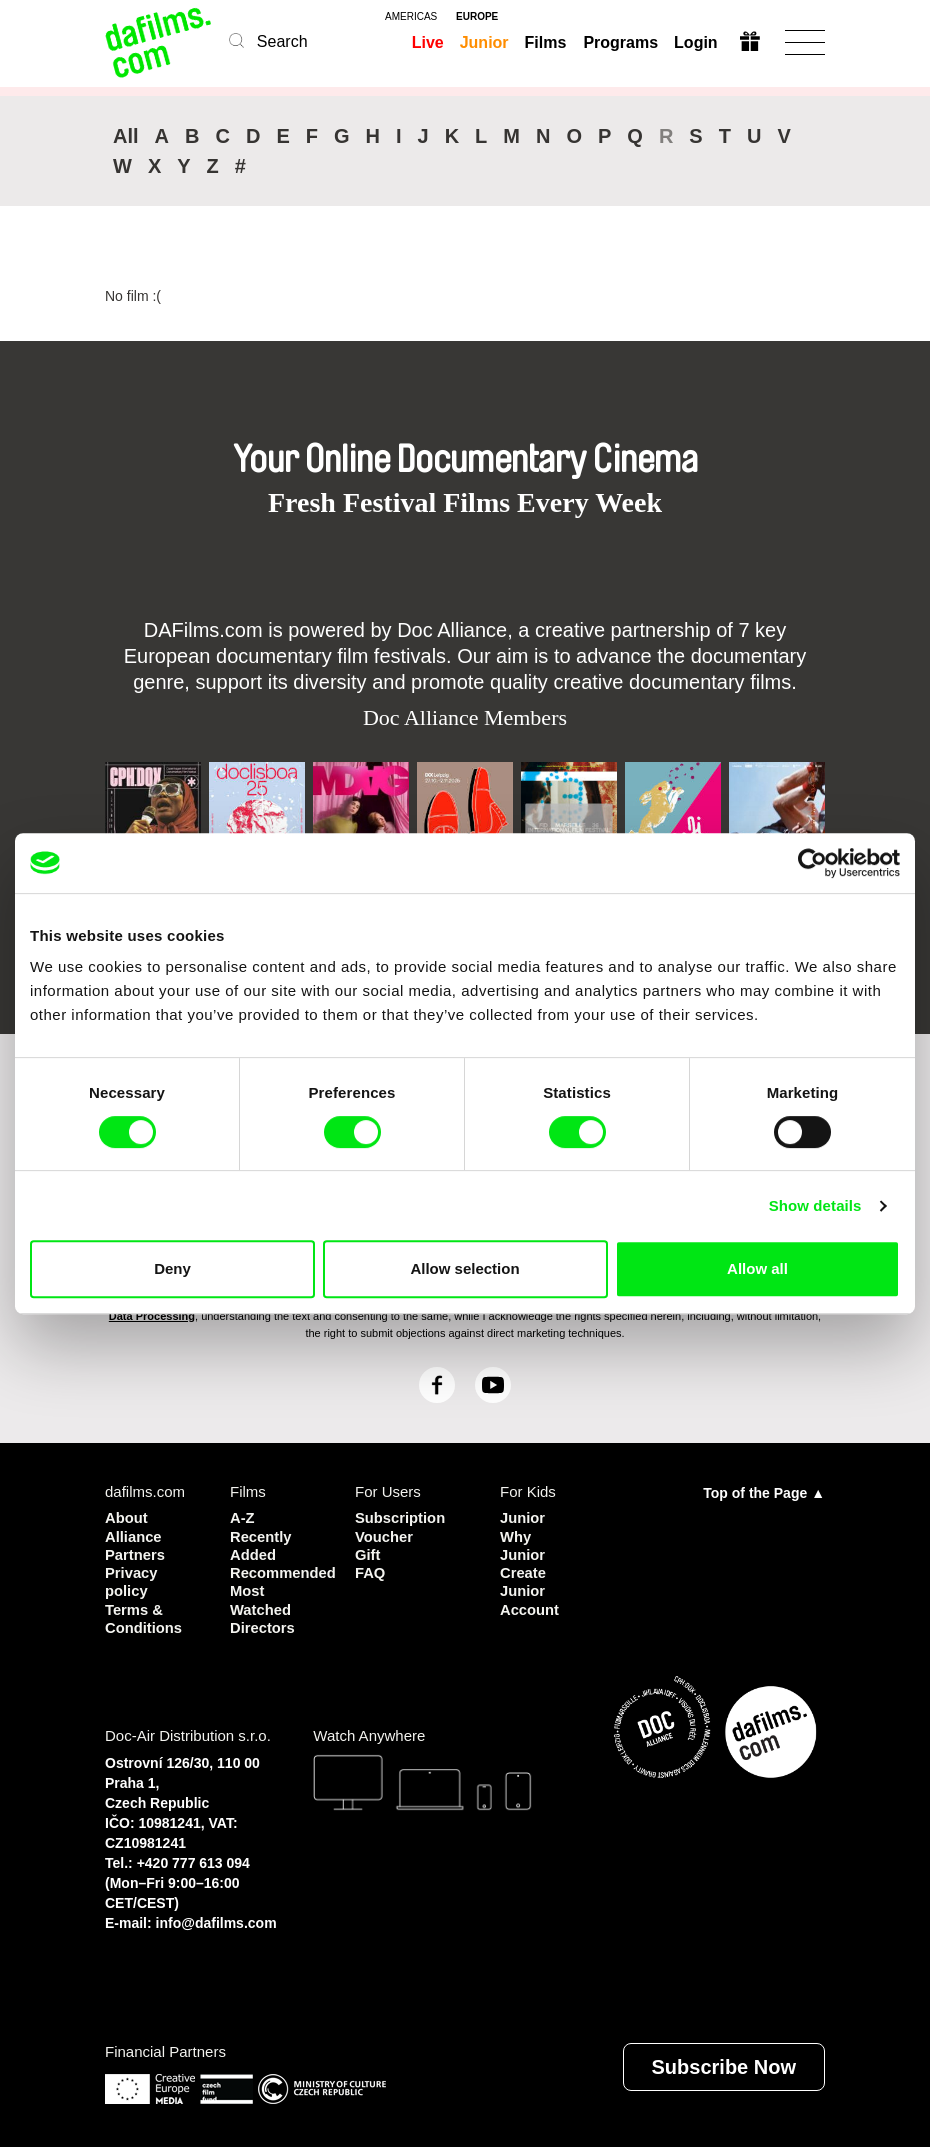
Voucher (384, 1535)
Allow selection (464, 1268)
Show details (815, 1205)
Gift (368, 1553)
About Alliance (134, 1526)
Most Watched (261, 1598)
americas (411, 17)
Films (546, 42)
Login (695, 42)
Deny (172, 1268)
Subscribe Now (724, 2065)
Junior (484, 42)
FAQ (370, 1571)
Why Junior (523, 1544)
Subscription (401, 1517)
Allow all (757, 1268)
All (126, 136)
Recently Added (261, 1544)
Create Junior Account (530, 1589)
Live (428, 42)
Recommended (277, 1571)
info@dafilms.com (216, 1921)
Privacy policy (131, 1580)
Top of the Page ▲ (764, 1493)
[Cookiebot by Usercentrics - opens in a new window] (812, 863)
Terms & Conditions (144, 1616)
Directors (263, 1625)
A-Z (242, 1517)
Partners (135, 1553)
